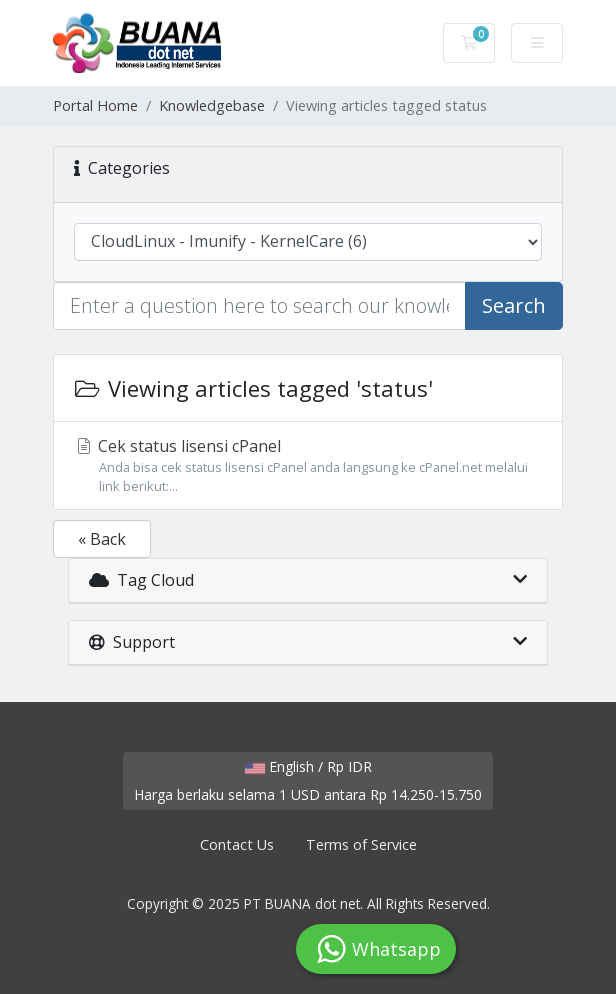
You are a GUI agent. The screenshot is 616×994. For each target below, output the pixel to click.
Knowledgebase (212, 105)
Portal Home (95, 105)
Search (514, 305)
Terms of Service (361, 844)
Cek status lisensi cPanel (308, 465)
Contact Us (237, 844)
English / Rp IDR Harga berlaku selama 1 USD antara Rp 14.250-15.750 (308, 780)
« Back (102, 539)
